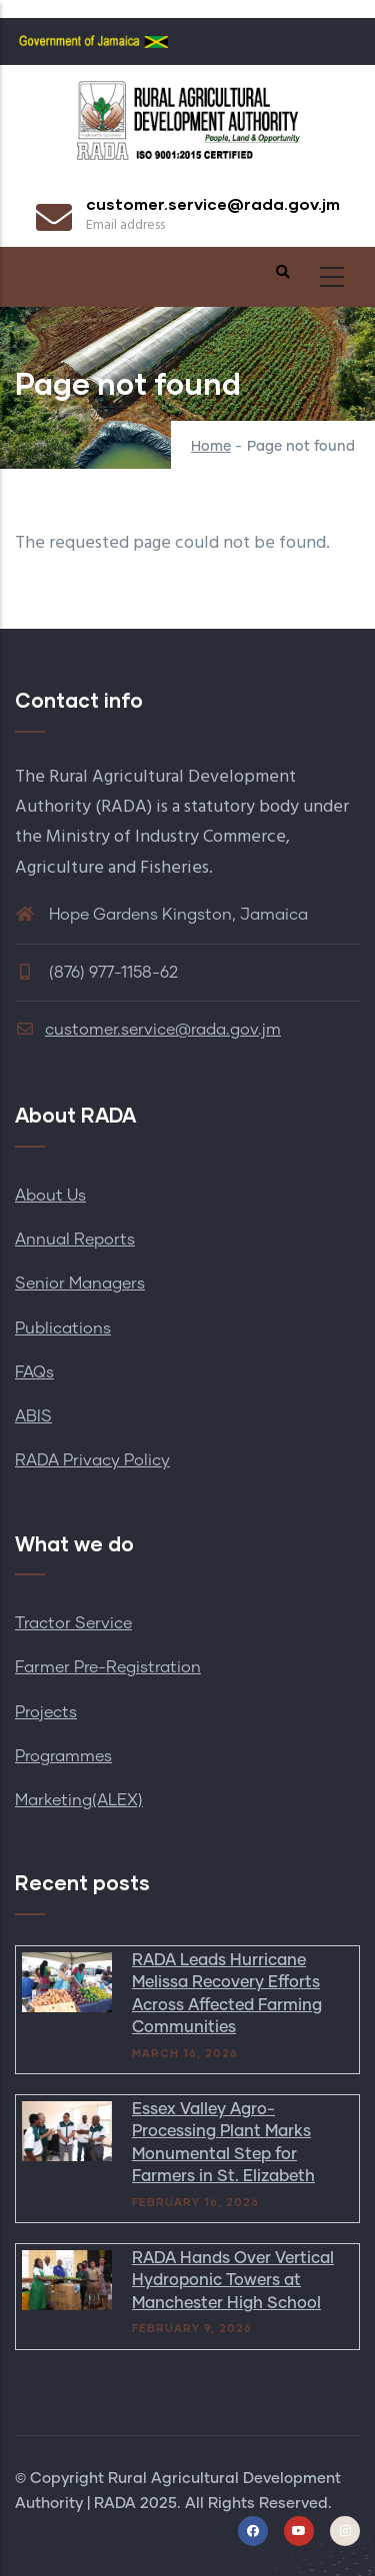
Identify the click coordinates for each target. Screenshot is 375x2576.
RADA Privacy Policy (92, 1460)
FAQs (34, 1372)
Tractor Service (73, 1623)
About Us (50, 1196)
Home (211, 447)
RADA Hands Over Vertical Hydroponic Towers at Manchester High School (233, 2280)
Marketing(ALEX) (79, 1800)
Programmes (63, 1756)
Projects (46, 1712)
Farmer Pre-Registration (108, 1667)
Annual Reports (75, 1240)
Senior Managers (80, 1283)
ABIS (33, 1416)
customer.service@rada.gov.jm (148, 1030)
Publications (63, 1328)
